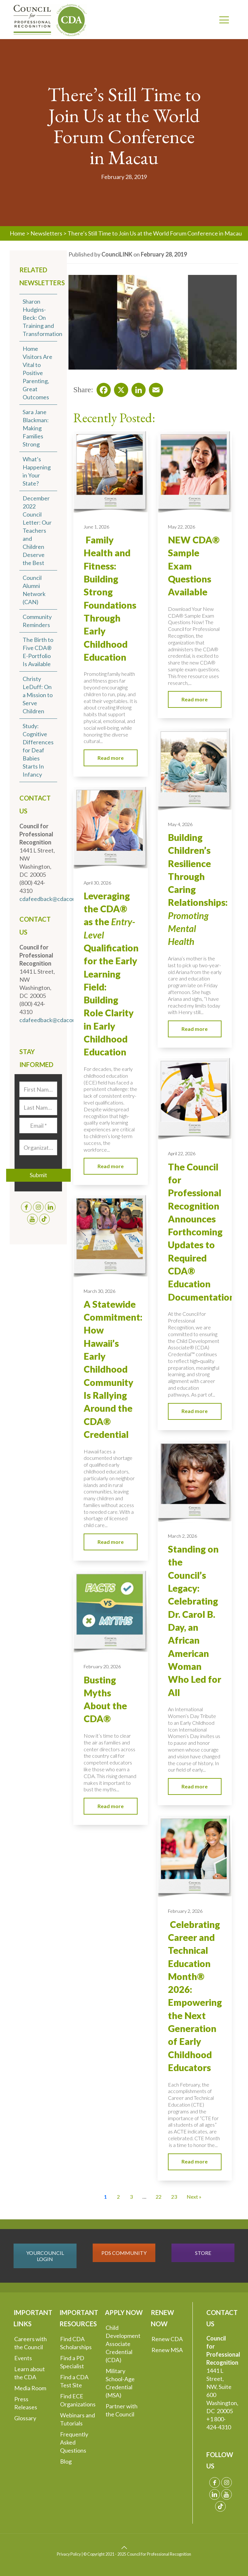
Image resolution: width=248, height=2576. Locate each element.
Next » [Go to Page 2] (194, 2197)
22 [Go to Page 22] (158, 2197)
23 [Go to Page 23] (174, 2197)
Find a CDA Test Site (74, 2381)
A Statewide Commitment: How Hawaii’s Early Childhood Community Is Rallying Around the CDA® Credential (113, 1369)
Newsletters (46, 233)
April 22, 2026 (181, 1153)
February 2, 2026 (185, 1911)
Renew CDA (167, 2338)
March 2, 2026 (182, 1536)
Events (23, 2357)
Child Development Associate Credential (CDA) (123, 2343)
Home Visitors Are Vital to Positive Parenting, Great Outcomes (37, 373)
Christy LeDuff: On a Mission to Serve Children (38, 695)
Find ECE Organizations (78, 2400)
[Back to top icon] (124, 2547)
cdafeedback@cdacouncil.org (56, 898)
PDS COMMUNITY (124, 2253)
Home (17, 233)
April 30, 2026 (97, 882)
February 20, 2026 (102, 1666)
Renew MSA (167, 2349)
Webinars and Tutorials (77, 2419)
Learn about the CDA (29, 2373)
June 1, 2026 (96, 526)
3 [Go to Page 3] (131, 2197)
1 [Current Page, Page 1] (105, 2197)
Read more (111, 758)
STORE (203, 2253)
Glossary (25, 2418)
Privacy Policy (69, 2554)
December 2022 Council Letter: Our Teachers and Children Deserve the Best (37, 530)
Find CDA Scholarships (76, 2343)
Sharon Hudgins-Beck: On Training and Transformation (42, 317)
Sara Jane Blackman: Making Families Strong (36, 428)
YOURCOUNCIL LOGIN (45, 2256)
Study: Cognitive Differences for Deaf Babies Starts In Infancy (38, 750)
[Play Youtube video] (152, 322)
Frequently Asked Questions (74, 2442)
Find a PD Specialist (72, 2362)
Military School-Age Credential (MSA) (120, 2383)
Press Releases (25, 2403)
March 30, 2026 (99, 1291)
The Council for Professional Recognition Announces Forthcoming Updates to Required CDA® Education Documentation (201, 1232)
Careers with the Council (30, 2343)
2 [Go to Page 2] (118, 2197)
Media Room (30, 2388)
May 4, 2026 (180, 824)
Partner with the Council (122, 2410)
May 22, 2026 (181, 526)
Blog (66, 2461)
